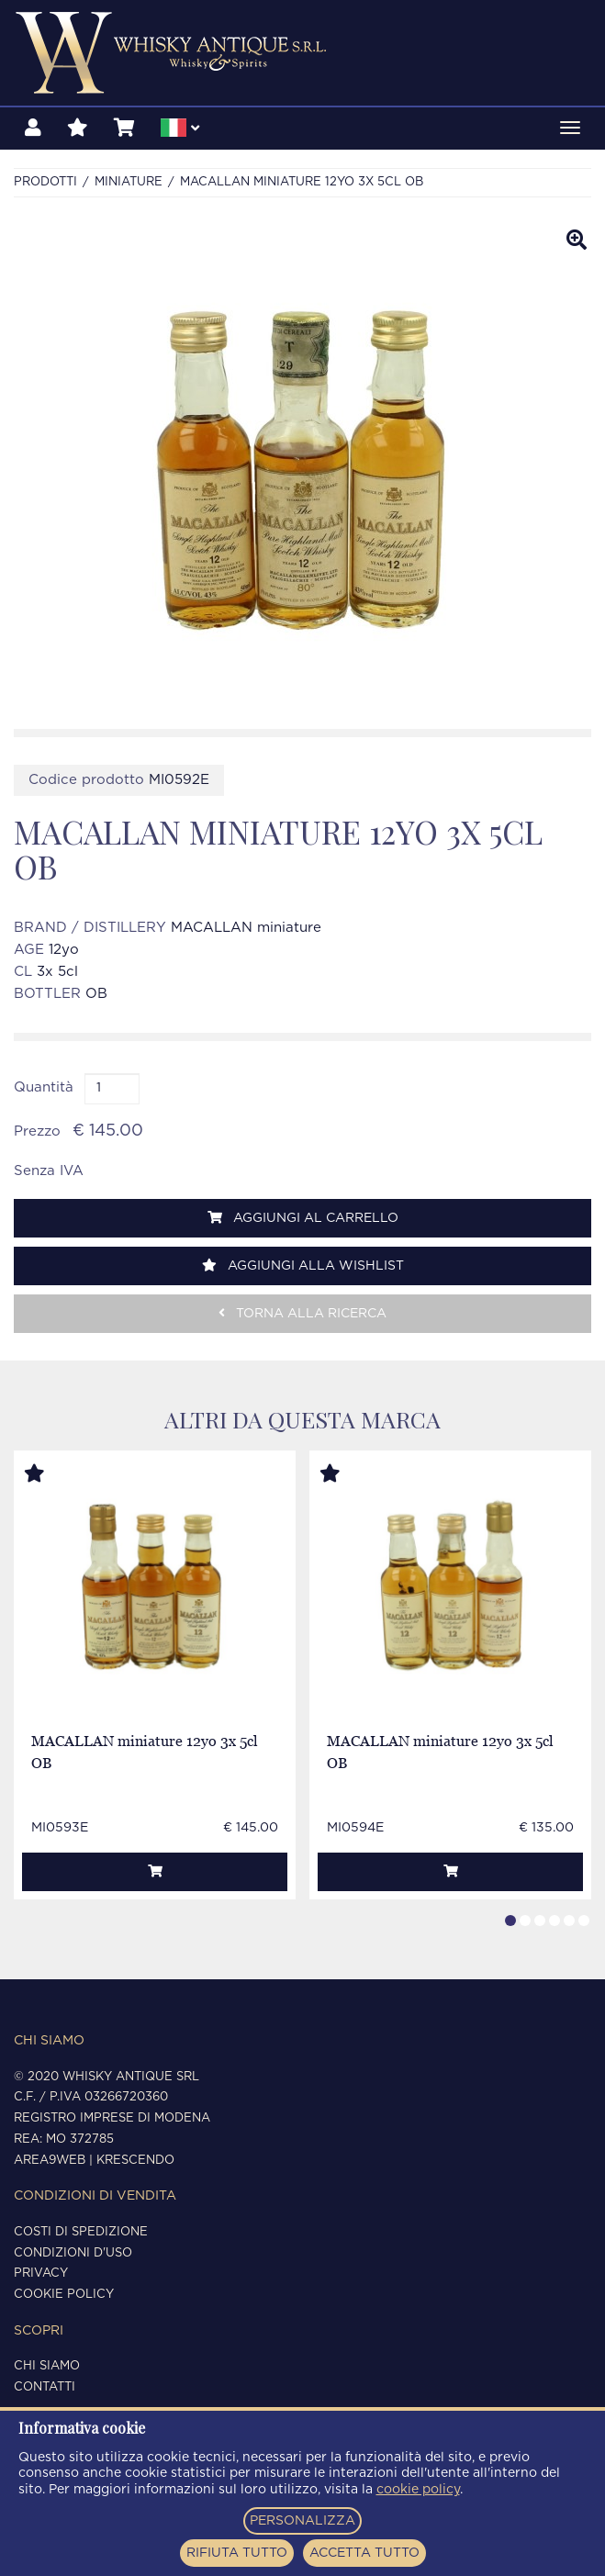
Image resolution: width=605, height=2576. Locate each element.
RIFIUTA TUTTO (236, 2553)
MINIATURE (128, 182)
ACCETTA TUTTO (364, 2553)
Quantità (43, 1087)
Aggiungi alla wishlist (303, 1265)
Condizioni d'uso (73, 2253)
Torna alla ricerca (302, 1313)
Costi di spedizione (81, 2232)
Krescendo (135, 2161)
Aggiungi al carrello (302, 1218)
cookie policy (418, 2489)
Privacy (41, 2273)
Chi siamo (47, 2366)
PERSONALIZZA (302, 2520)
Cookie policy (64, 2295)
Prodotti (45, 182)
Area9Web (49, 2161)
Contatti (44, 2387)
